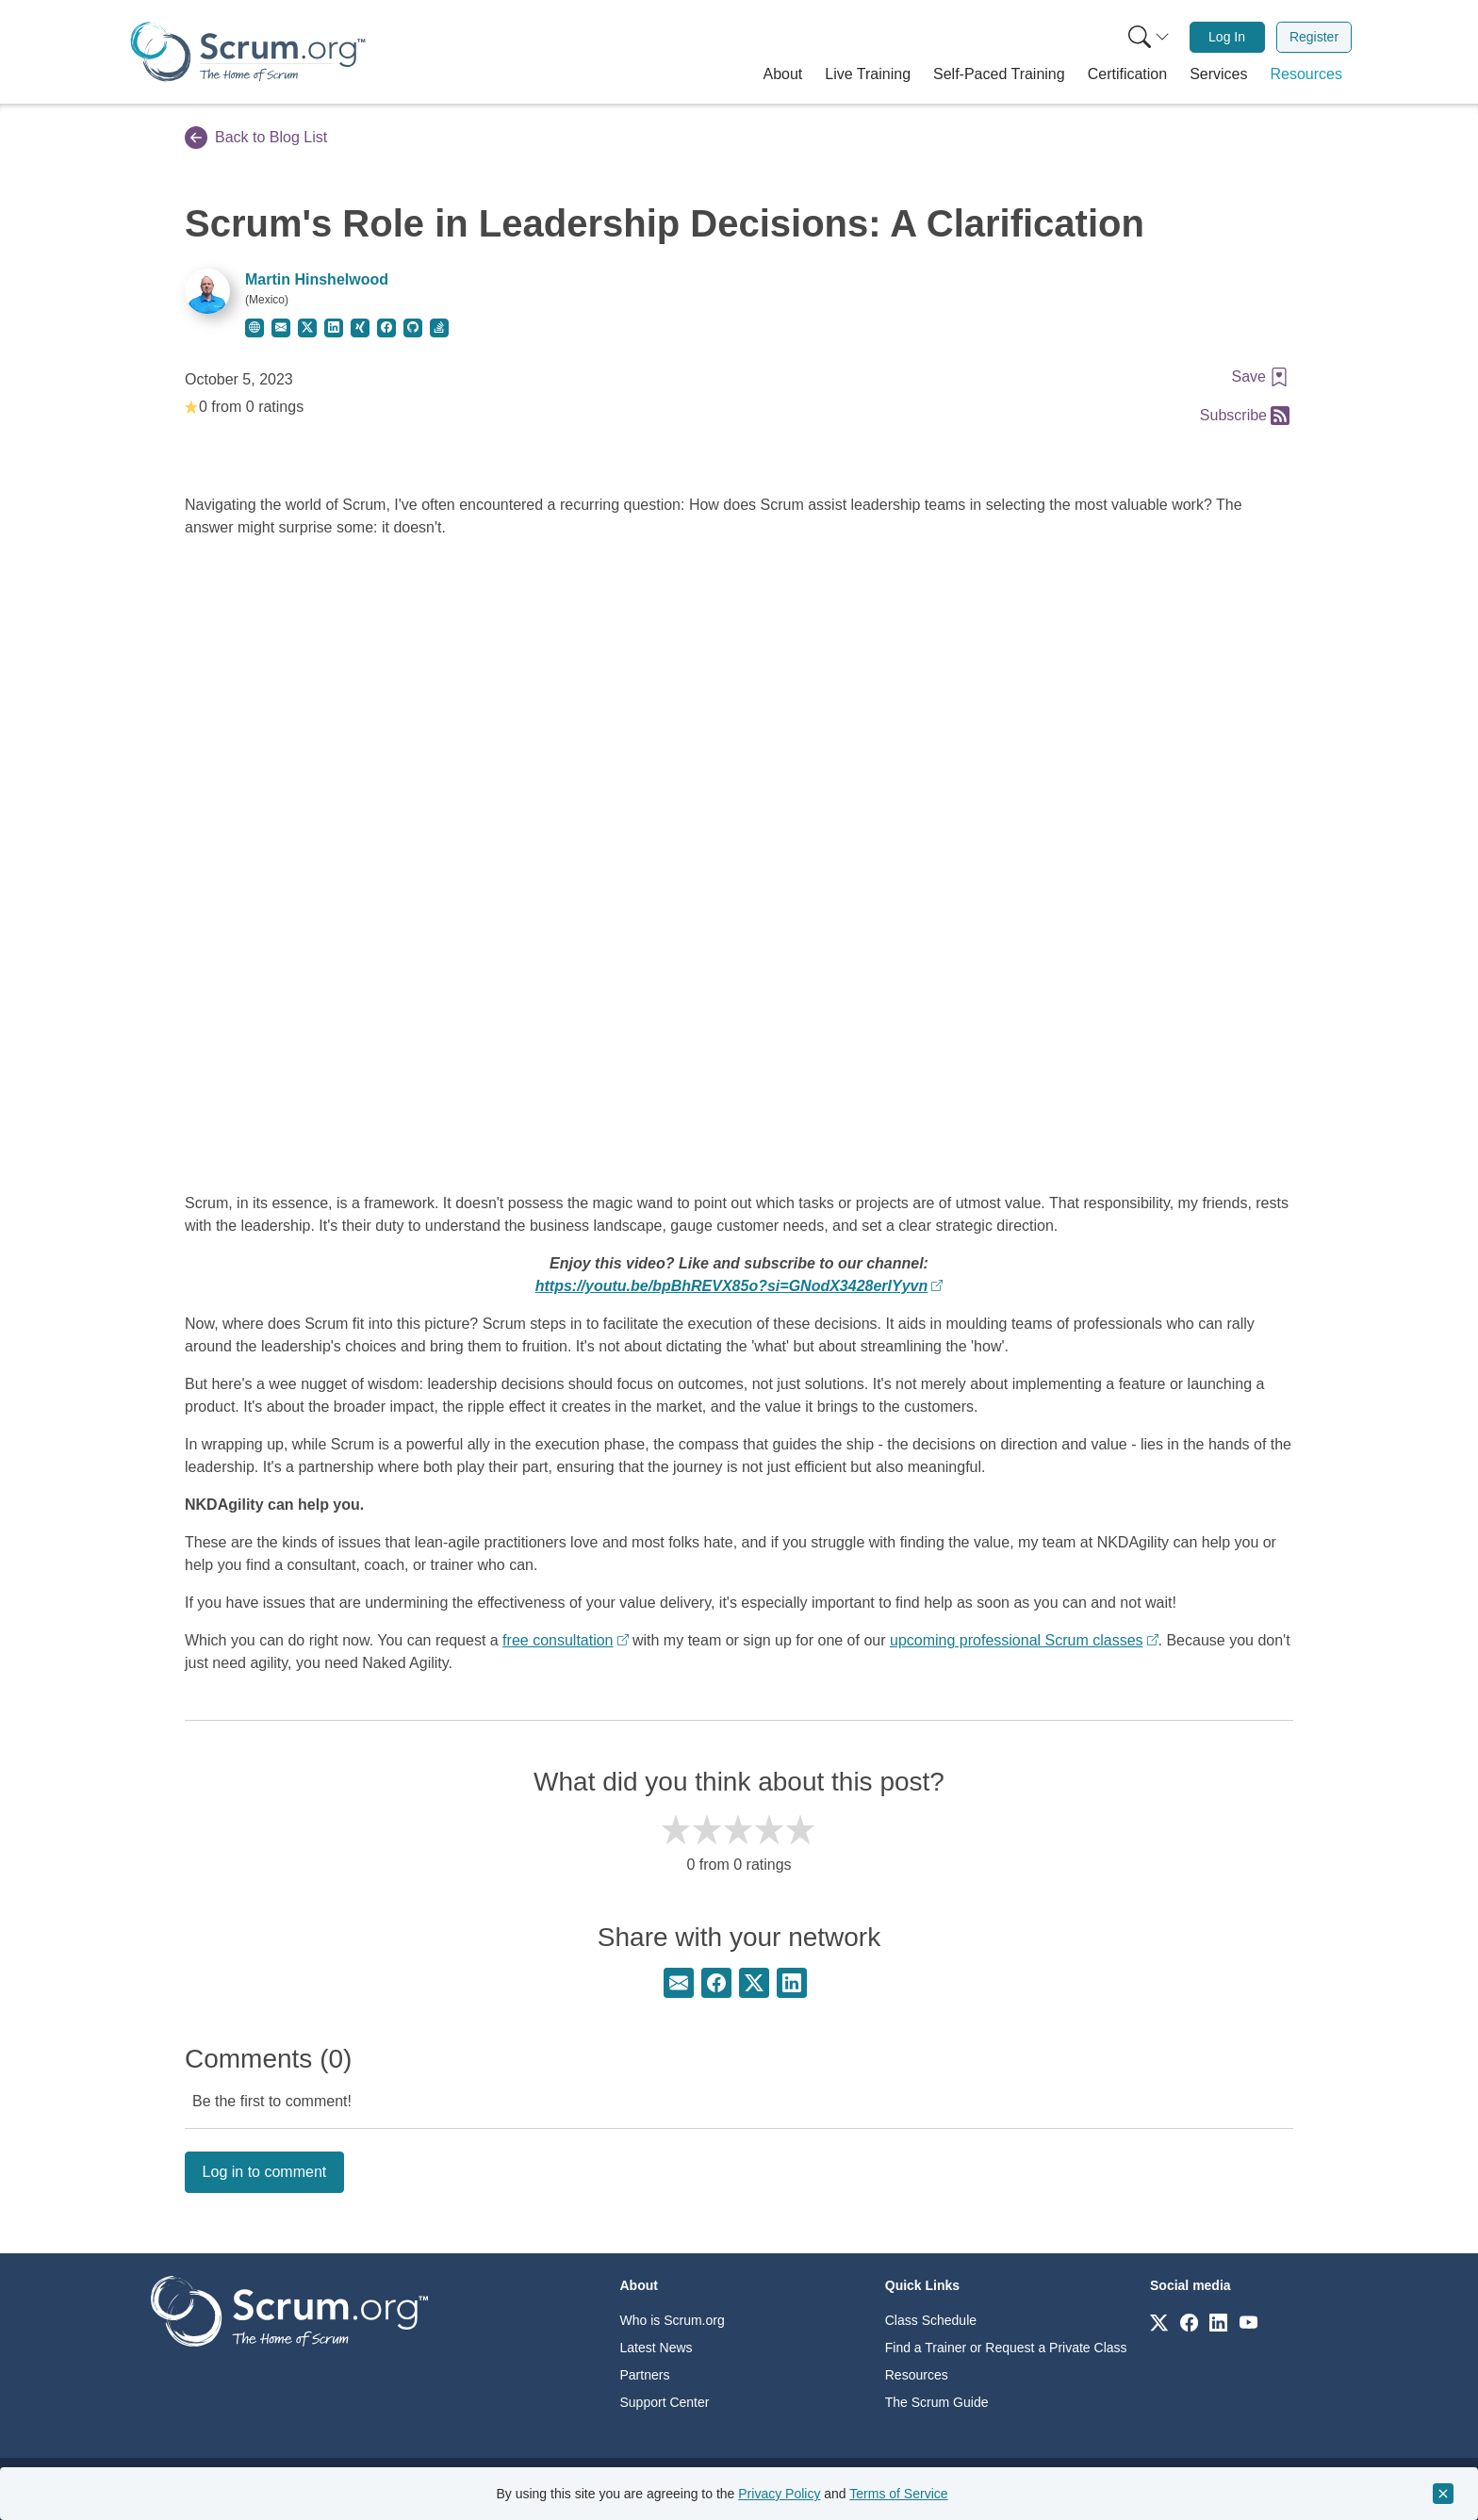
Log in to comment (265, 2172)
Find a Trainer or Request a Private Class (1006, 2347)
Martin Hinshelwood (316, 279)
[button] (783, 74)
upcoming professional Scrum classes (1016, 1640)
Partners (645, 2374)
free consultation (557, 1640)
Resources (916, 2374)
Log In (1226, 36)
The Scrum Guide (937, 2402)
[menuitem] (1147, 37)
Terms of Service (898, 2493)
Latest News (656, 2347)
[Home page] (248, 51)
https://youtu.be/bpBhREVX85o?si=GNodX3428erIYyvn (731, 1286)
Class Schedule (931, 2320)
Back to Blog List (256, 137)
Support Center (665, 2402)
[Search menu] (1149, 37)
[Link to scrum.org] (1159, 2322)
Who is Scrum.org (672, 2320)
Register (1313, 36)
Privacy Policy (779, 2493)
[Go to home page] (289, 2310)
